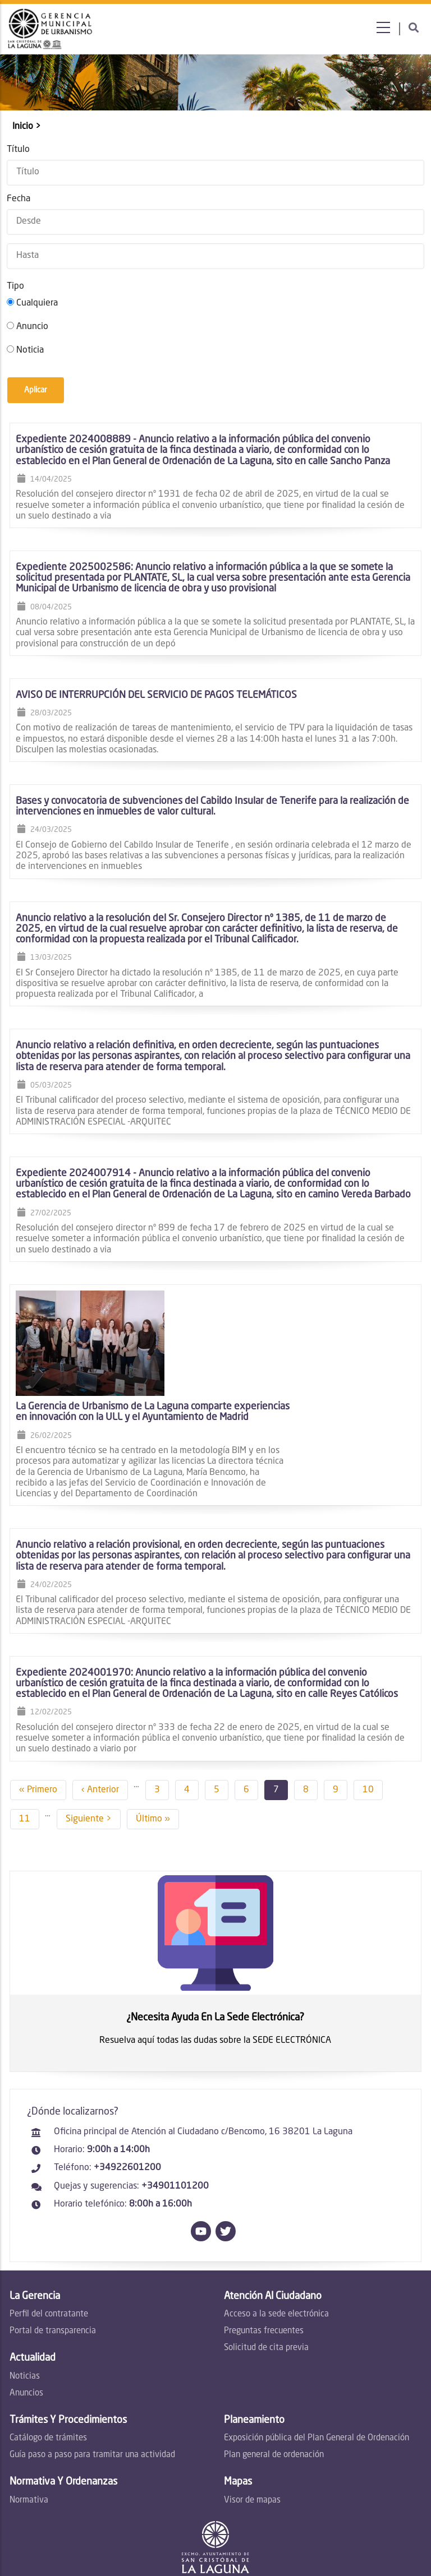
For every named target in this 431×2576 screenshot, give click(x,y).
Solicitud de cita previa (266, 2252)
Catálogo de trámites (47, 2342)
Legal (289, 2539)
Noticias (23, 2280)
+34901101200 (174, 2089)
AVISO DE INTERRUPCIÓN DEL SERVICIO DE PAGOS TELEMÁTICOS (155, 694)
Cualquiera (36, 302)
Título (17, 148)
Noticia (29, 349)
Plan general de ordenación (274, 2359)
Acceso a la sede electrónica (276, 2218)
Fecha (17, 197)
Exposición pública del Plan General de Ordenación (316, 2342)
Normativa (27, 2404)
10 (371, 1691)
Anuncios (25, 2297)
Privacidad (327, 2539)
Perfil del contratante (47, 2218)
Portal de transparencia (51, 2235)
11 (406, 1691)
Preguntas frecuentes (264, 2235)
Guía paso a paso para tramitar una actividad (91, 2359)
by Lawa (210, 2565)
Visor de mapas (252, 2404)
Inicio (21, 125)
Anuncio (31, 325)
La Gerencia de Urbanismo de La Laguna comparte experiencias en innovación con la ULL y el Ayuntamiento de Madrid (278, 1311)
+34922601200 (126, 2072)
